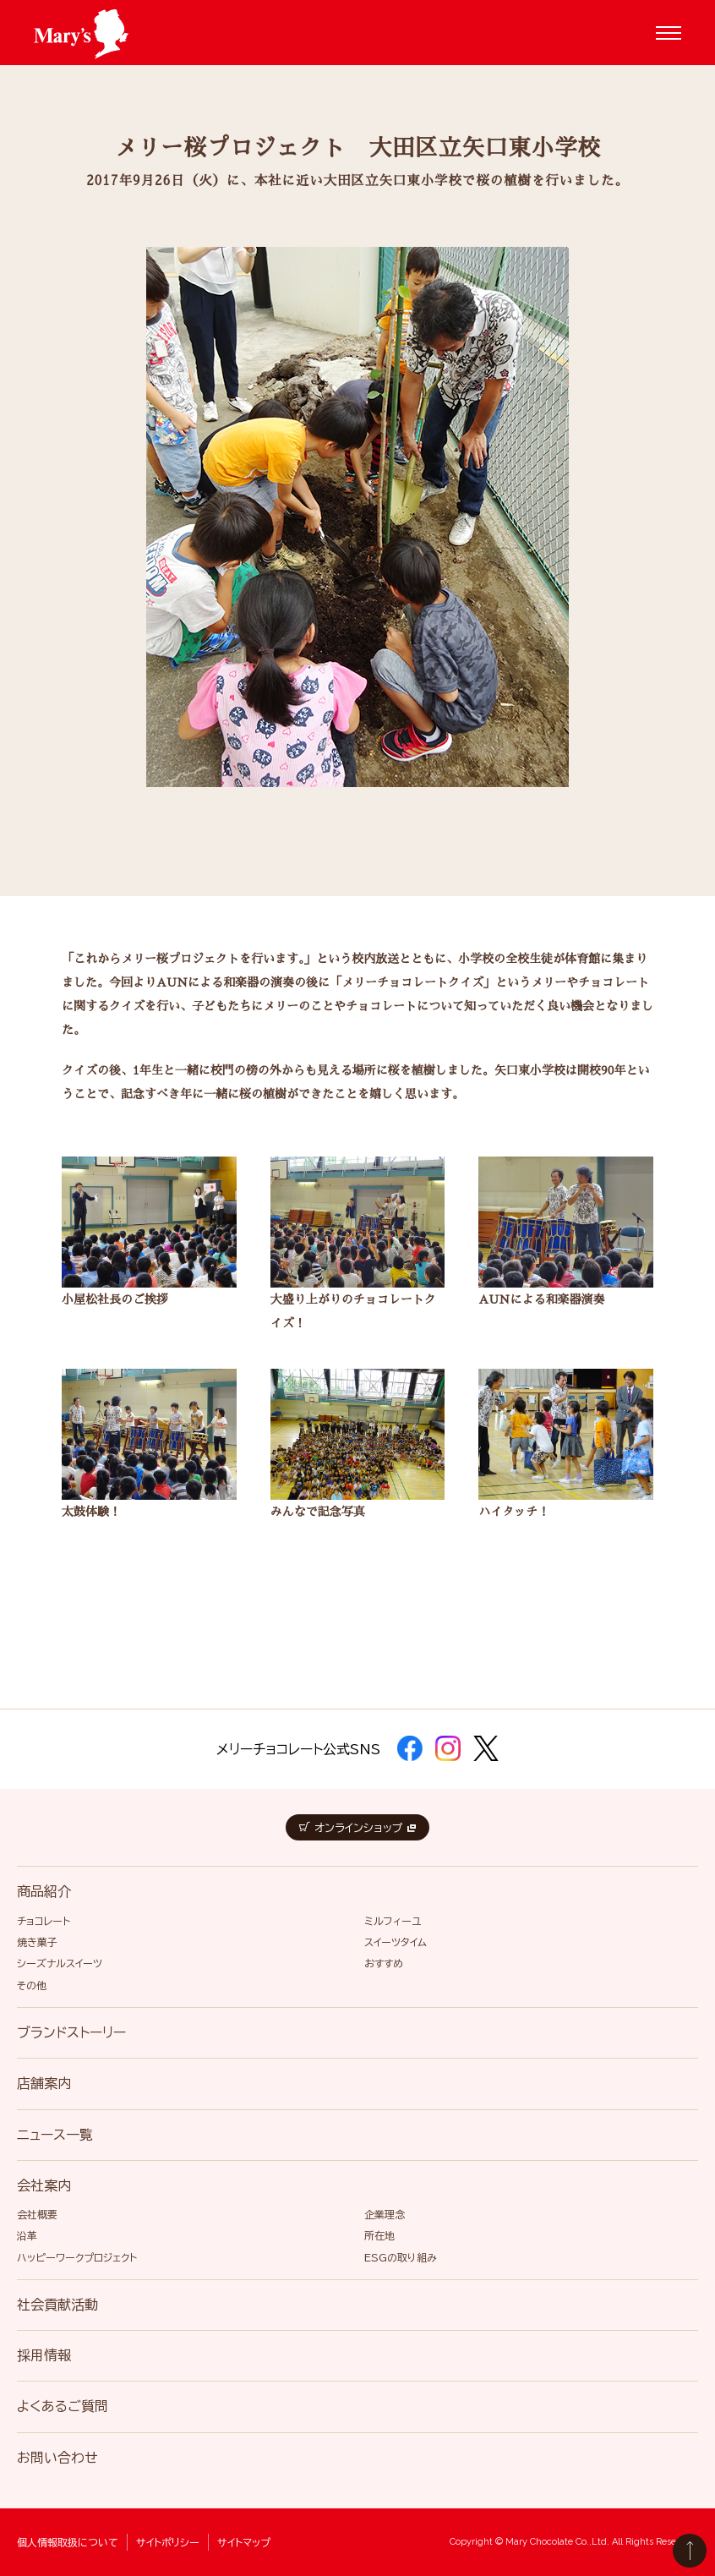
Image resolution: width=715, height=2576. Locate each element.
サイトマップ (243, 2542)
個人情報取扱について (67, 2542)
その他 (31, 1985)
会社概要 (37, 2214)
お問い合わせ (57, 2457)
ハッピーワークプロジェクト (77, 2257)
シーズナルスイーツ (59, 1963)
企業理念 (384, 2214)
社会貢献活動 (57, 2304)
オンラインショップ (357, 1828)
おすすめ (383, 1963)
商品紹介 (44, 1891)
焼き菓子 (37, 1942)
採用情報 (44, 2355)
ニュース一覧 (55, 2134)
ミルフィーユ (393, 1921)
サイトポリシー (167, 2542)
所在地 (379, 2235)
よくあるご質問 (62, 2406)
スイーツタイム (395, 1942)
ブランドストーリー (71, 2032)
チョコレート (43, 1921)
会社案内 (44, 2185)
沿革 (27, 2235)
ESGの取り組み (400, 2257)
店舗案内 (44, 2083)
